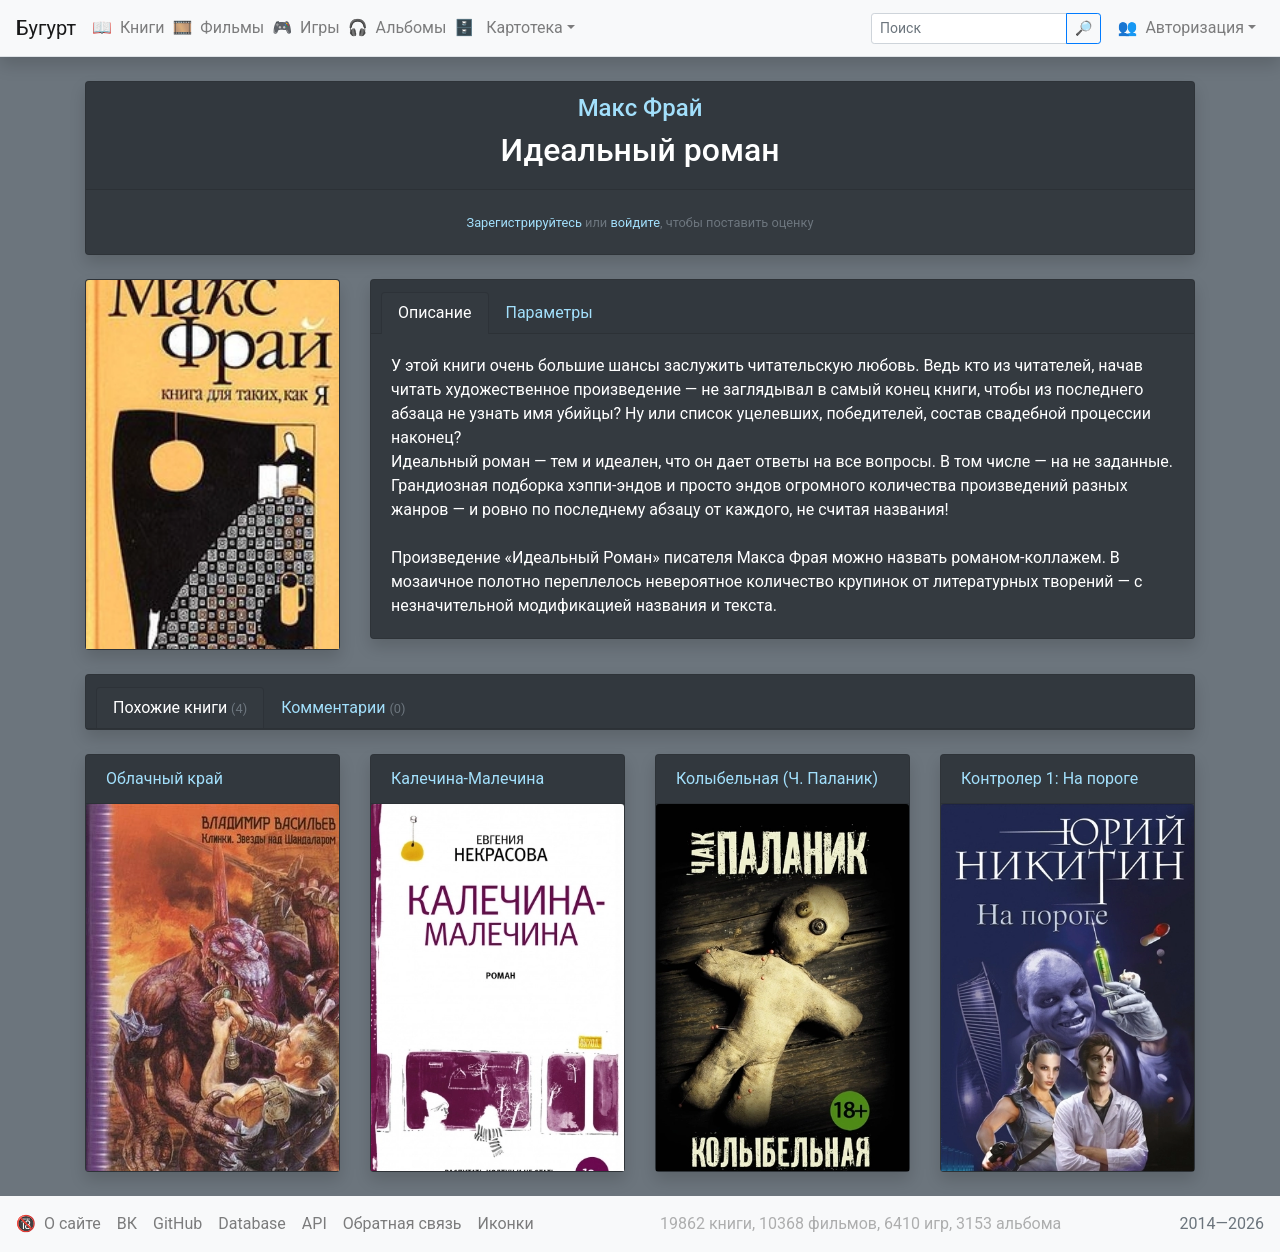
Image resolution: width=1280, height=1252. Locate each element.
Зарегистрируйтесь (524, 222)
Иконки (506, 1223)
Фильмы (232, 27)
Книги (142, 27)
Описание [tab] (435, 312)
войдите (635, 222)
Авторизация (1194, 27)
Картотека (524, 27)
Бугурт (46, 28)
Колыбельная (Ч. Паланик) (777, 778)
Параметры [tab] (549, 312)
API (314, 1223)
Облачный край (164, 778)
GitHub (177, 1223)
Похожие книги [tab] (180, 707)
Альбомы (411, 27)
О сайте (72, 1223)
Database (252, 1223)
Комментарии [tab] (343, 707)
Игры (320, 27)
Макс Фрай (640, 108)
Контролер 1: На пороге (1049, 778)
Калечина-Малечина (467, 778)
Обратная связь (402, 1223)
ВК (127, 1223)
